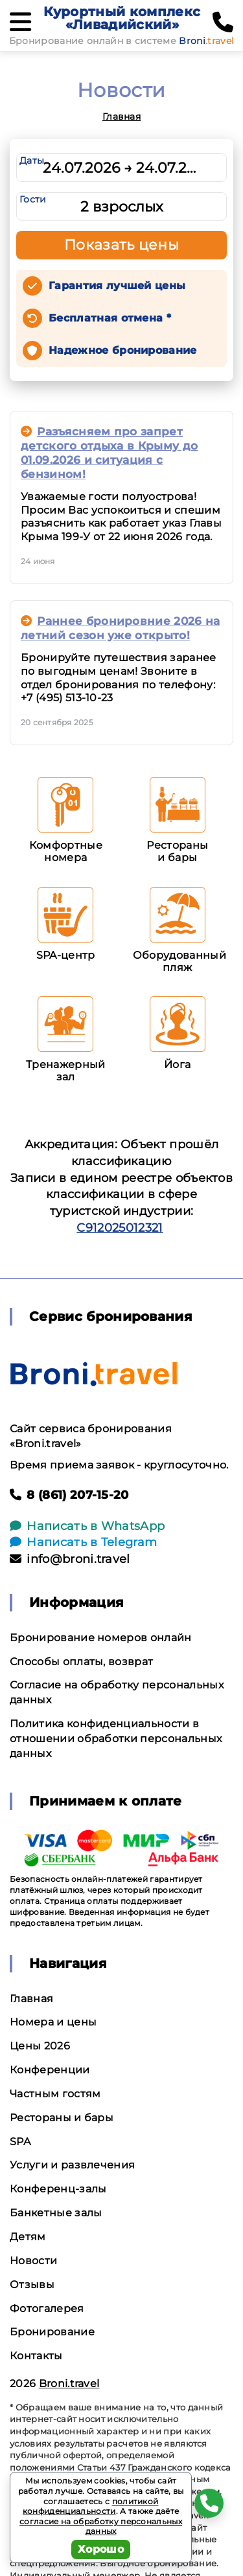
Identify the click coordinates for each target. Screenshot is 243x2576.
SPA (20, 2141)
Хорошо (101, 2549)
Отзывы (32, 2284)
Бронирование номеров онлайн (101, 1638)
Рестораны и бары (61, 2118)
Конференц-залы (58, 2189)
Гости (33, 199)
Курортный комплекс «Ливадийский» (121, 18)
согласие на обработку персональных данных (100, 2526)
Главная (121, 116)
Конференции (50, 2070)
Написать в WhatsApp (87, 1526)
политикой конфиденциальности (91, 2506)
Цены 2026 (40, 2046)
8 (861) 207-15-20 (69, 1495)
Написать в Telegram (83, 1542)
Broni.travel (69, 2383)
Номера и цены (53, 2022)
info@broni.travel (70, 1559)
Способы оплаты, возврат (81, 1661)
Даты (31, 160)
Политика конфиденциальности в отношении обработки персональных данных (116, 1739)
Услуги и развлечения (72, 2165)
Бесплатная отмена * (110, 318)
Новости (33, 2260)
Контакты (36, 2356)
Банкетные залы (56, 2213)
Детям (28, 2237)
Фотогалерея (47, 2308)
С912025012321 (119, 1228)
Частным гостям (55, 2094)
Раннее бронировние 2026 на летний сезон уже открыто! (120, 628)
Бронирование (52, 2332)
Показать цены (121, 245)
